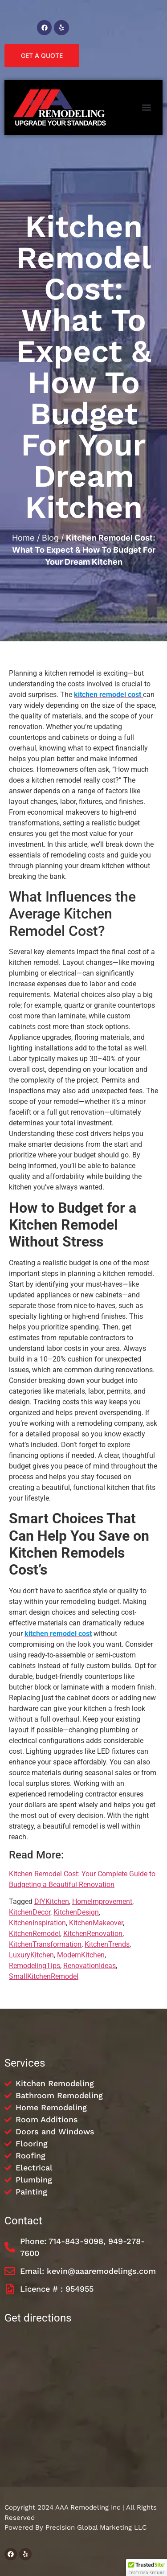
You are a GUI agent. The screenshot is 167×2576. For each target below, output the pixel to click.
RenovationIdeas (89, 1965)
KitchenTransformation (45, 1944)
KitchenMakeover (96, 1923)
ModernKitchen (81, 1955)
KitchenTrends (107, 1944)
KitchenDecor (29, 1912)
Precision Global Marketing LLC (96, 2527)
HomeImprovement (102, 1901)
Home (23, 537)
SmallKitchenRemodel (43, 1976)
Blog (50, 537)
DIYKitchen (51, 1901)
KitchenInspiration (37, 1923)
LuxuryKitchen (31, 1955)
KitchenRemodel (34, 1933)
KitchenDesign (76, 1912)
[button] (146, 107)
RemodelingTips (34, 1965)
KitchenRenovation (92, 1933)
